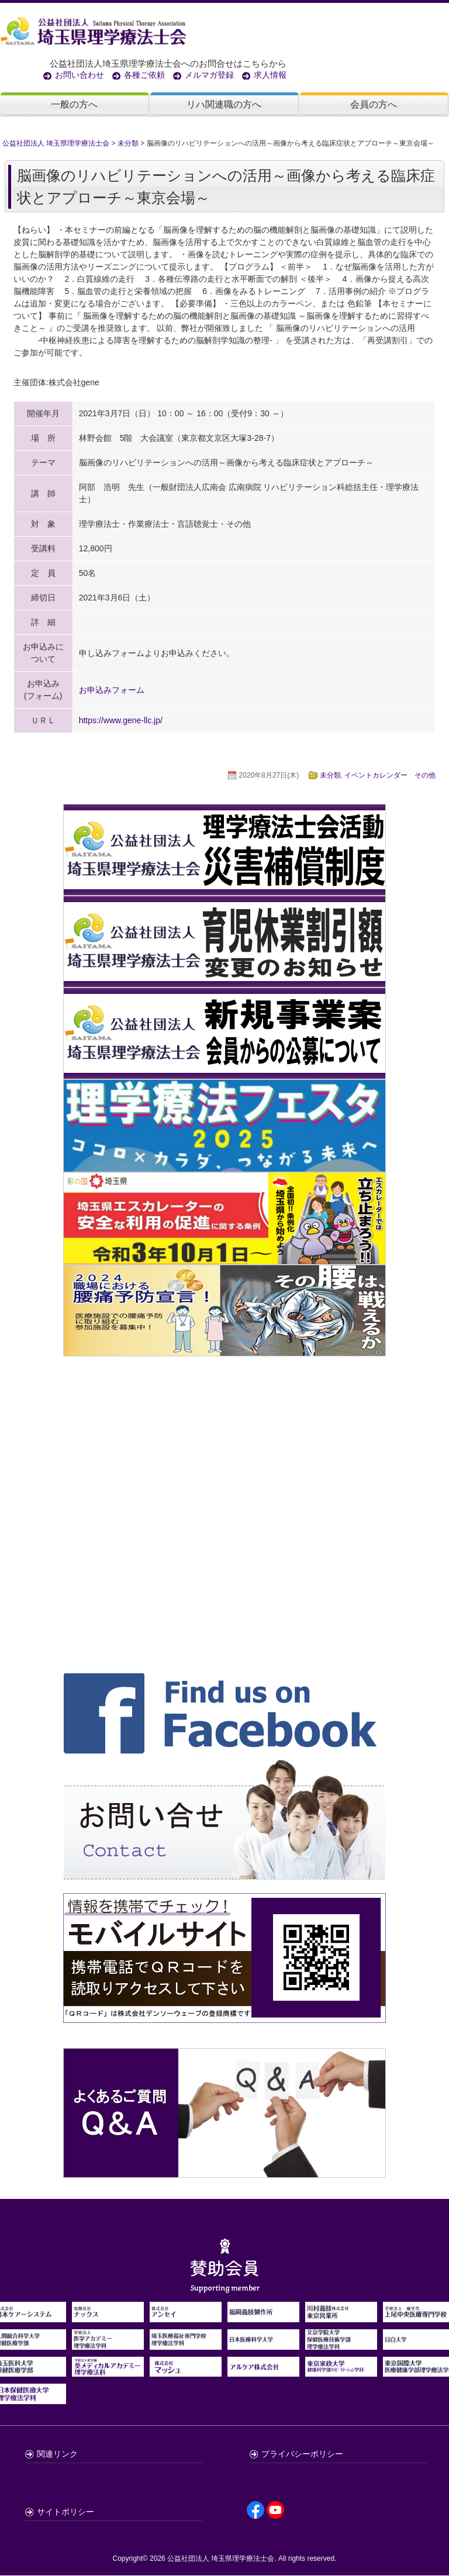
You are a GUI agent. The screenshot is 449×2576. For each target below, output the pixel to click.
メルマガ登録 (209, 75)
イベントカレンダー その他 (390, 776)
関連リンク (57, 2454)
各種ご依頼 (144, 75)
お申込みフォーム (111, 690)
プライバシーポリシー (302, 2454)
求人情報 (270, 75)
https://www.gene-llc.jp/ (121, 721)
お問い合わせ (79, 75)
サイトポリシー (65, 2512)
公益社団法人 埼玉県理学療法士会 (220, 2559)
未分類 (330, 776)
